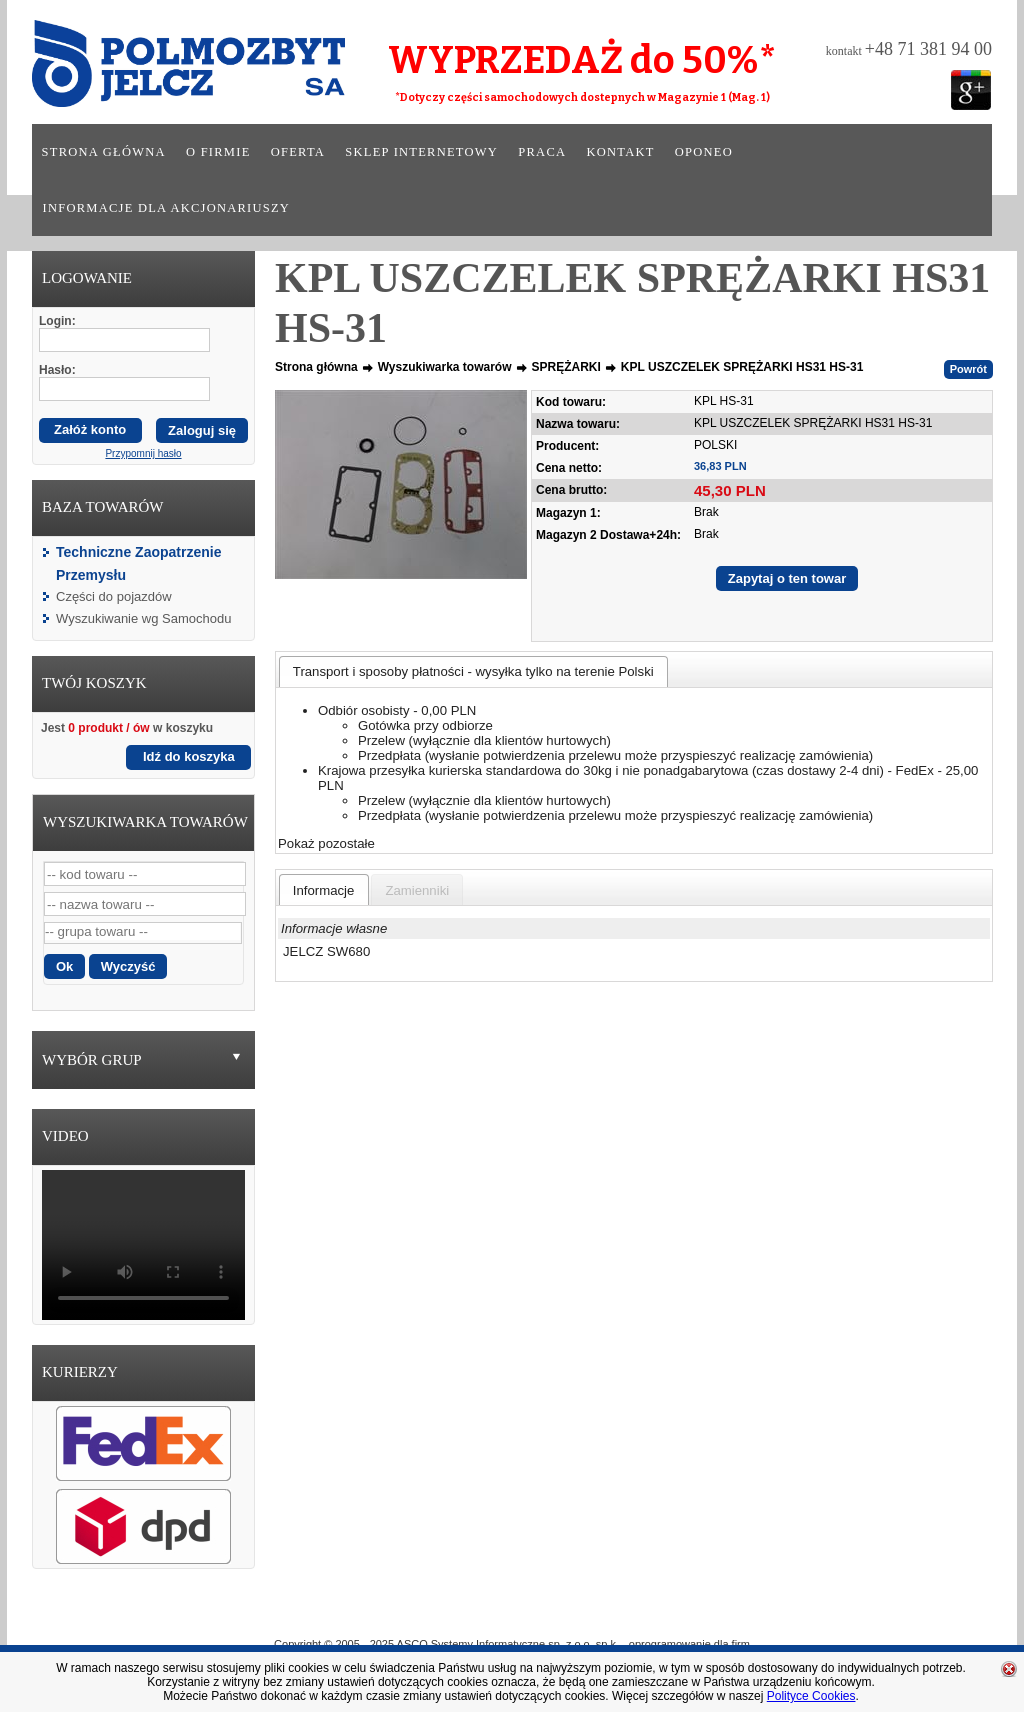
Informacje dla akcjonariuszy (167, 208)
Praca (542, 152)
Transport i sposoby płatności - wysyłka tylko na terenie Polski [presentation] (473, 671)
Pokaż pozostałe (326, 843)
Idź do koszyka (189, 756)
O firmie (218, 152)
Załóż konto (90, 429)
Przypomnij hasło (143, 453)
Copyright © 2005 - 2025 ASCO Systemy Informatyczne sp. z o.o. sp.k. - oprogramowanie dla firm (512, 1644)
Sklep (584, 1615)
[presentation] (324, 890)
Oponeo (704, 152)
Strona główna (104, 152)
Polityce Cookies (811, 1696)
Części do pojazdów (114, 596)
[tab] (473, 671)
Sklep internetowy (421, 152)
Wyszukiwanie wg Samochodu (143, 618)
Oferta (298, 152)
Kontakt (620, 152)
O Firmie (422, 1615)
